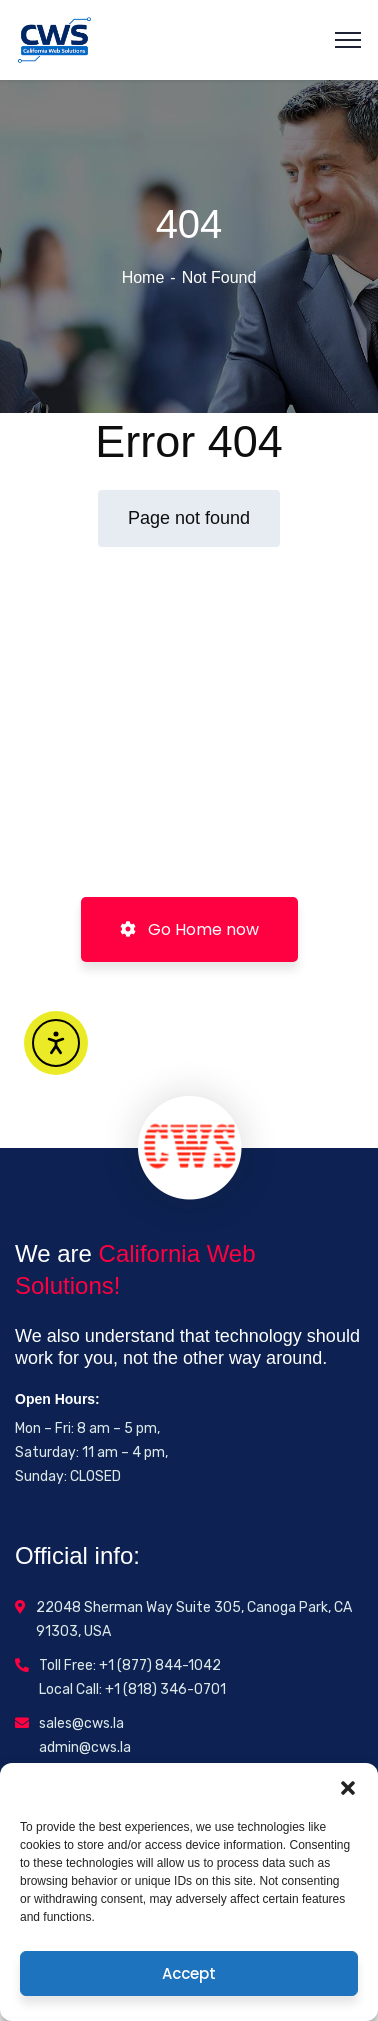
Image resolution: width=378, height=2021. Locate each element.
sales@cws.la (81, 1723)
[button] (348, 1788)
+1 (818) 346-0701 (165, 1689)
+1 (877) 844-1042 (160, 1665)
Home (143, 277)
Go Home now (189, 929)
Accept (189, 1973)
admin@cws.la (85, 1747)
